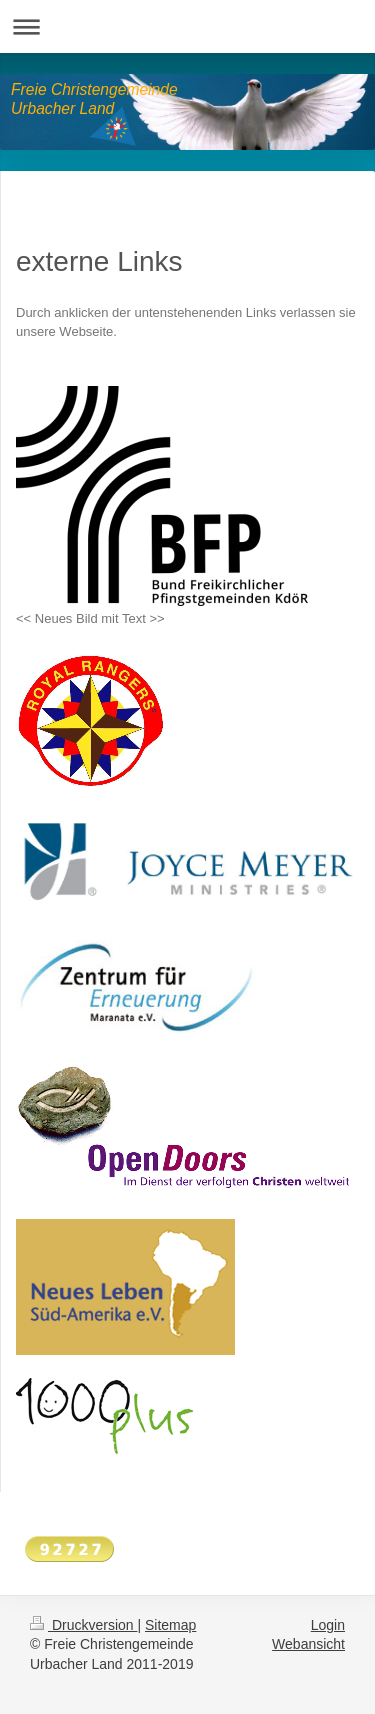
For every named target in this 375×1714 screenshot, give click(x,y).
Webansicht (308, 1644)
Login (328, 1625)
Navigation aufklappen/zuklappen (187, 26)
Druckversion (83, 1625)
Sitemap (170, 1625)
